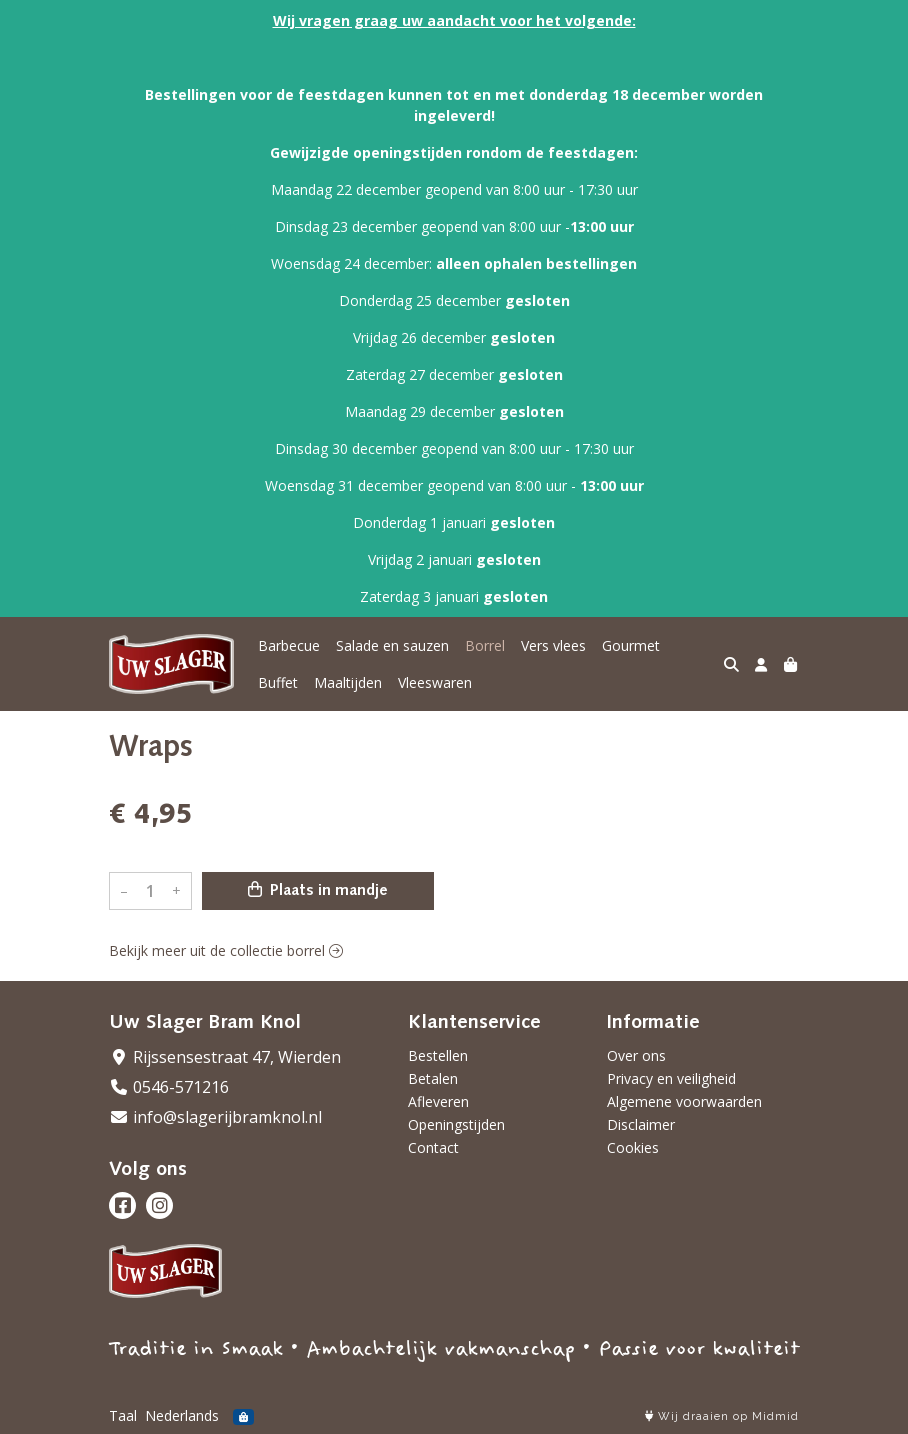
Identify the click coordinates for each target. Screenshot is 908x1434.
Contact (433, 1147)
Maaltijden (348, 682)
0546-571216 (169, 1087)
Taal (123, 1415)
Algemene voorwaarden (684, 1101)
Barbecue (289, 645)
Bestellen (438, 1055)
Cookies (633, 1147)
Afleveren (438, 1101)
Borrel (485, 645)
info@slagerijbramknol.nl (215, 1117)
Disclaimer (641, 1124)
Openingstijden (456, 1124)
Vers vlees (553, 645)
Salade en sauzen (392, 645)
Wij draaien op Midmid (722, 1416)
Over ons (636, 1055)
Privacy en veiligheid (671, 1078)
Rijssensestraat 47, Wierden (225, 1057)
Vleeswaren (435, 682)
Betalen (433, 1078)
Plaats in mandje (318, 890)
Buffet (278, 682)
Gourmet (631, 645)
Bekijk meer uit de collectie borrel (226, 950)
